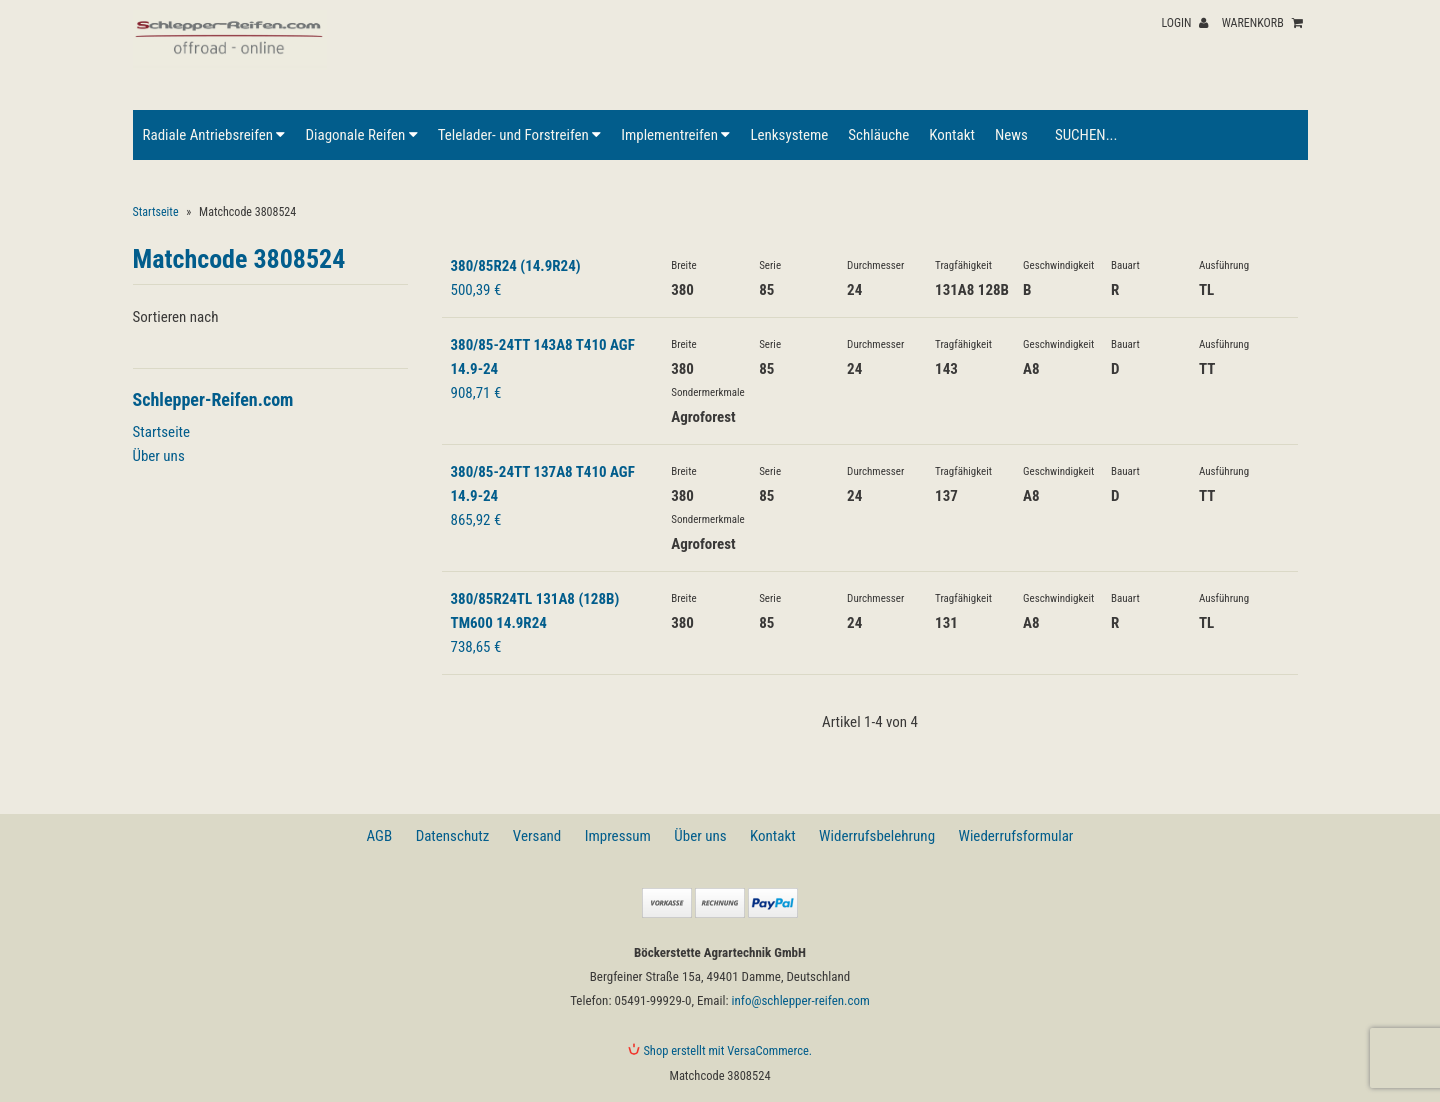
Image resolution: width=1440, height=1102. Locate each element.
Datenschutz (453, 836)
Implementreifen (675, 135)
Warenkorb (1262, 23)
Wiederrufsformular (1015, 836)
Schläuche (878, 135)
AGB (380, 836)
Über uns (159, 456)
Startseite (156, 212)
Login (1184, 23)
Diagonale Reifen (361, 135)
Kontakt (952, 135)
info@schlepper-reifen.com (801, 1000)
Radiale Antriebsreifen (214, 135)
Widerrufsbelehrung (877, 836)
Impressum (618, 836)
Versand (537, 836)
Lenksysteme (789, 135)
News (1011, 135)
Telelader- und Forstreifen (519, 135)
